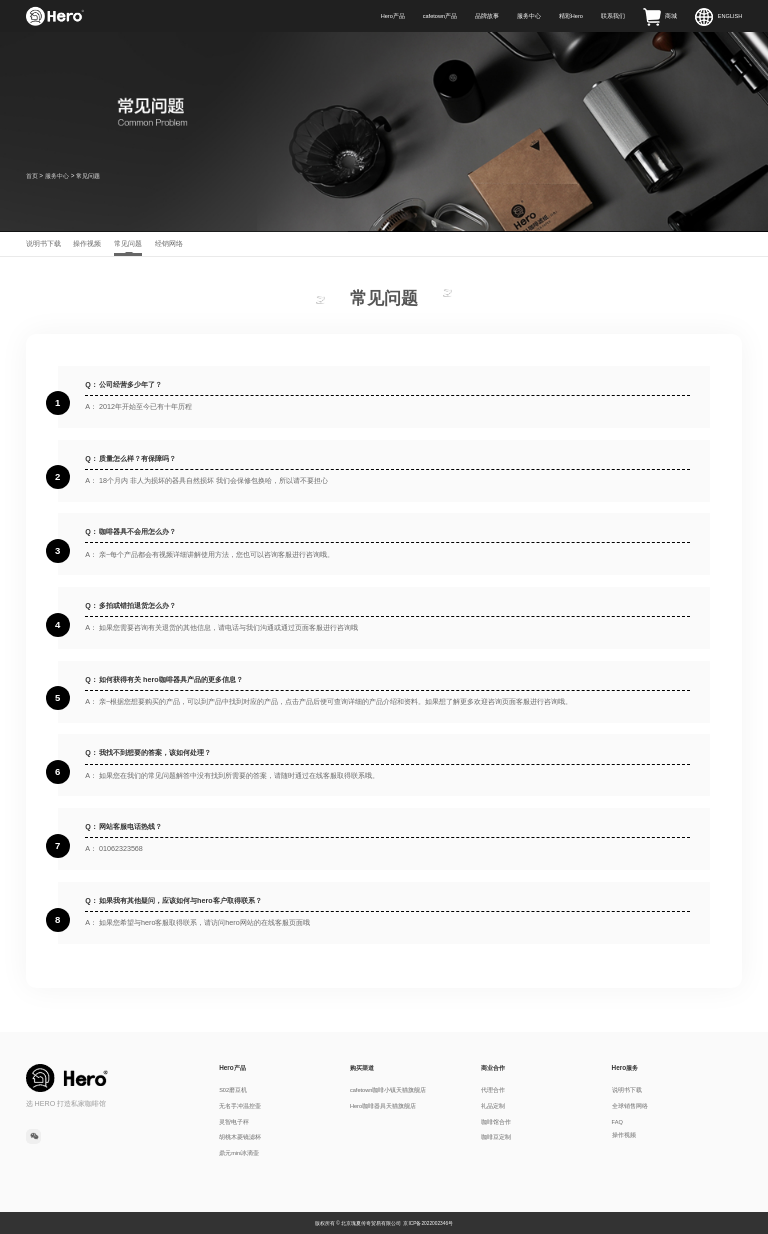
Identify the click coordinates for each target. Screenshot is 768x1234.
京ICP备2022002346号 (428, 1223)
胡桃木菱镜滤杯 (240, 1137)
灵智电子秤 (234, 1122)
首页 (32, 175)
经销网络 (169, 244)
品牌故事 (487, 16)
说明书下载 (43, 244)
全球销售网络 (630, 1106)
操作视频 (87, 244)
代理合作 (493, 1090)
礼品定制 (493, 1106)
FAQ (617, 1122)
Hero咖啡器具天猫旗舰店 (383, 1106)
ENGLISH (718, 16)
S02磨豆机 (233, 1090)
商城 (660, 16)
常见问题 (128, 244)
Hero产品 (393, 16)
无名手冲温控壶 (240, 1106)
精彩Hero (571, 16)
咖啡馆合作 (496, 1122)
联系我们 (613, 16)
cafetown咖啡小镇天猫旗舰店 (388, 1090)
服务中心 (529, 16)
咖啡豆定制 (496, 1137)
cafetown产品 (440, 16)
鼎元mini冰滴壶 (239, 1153)
